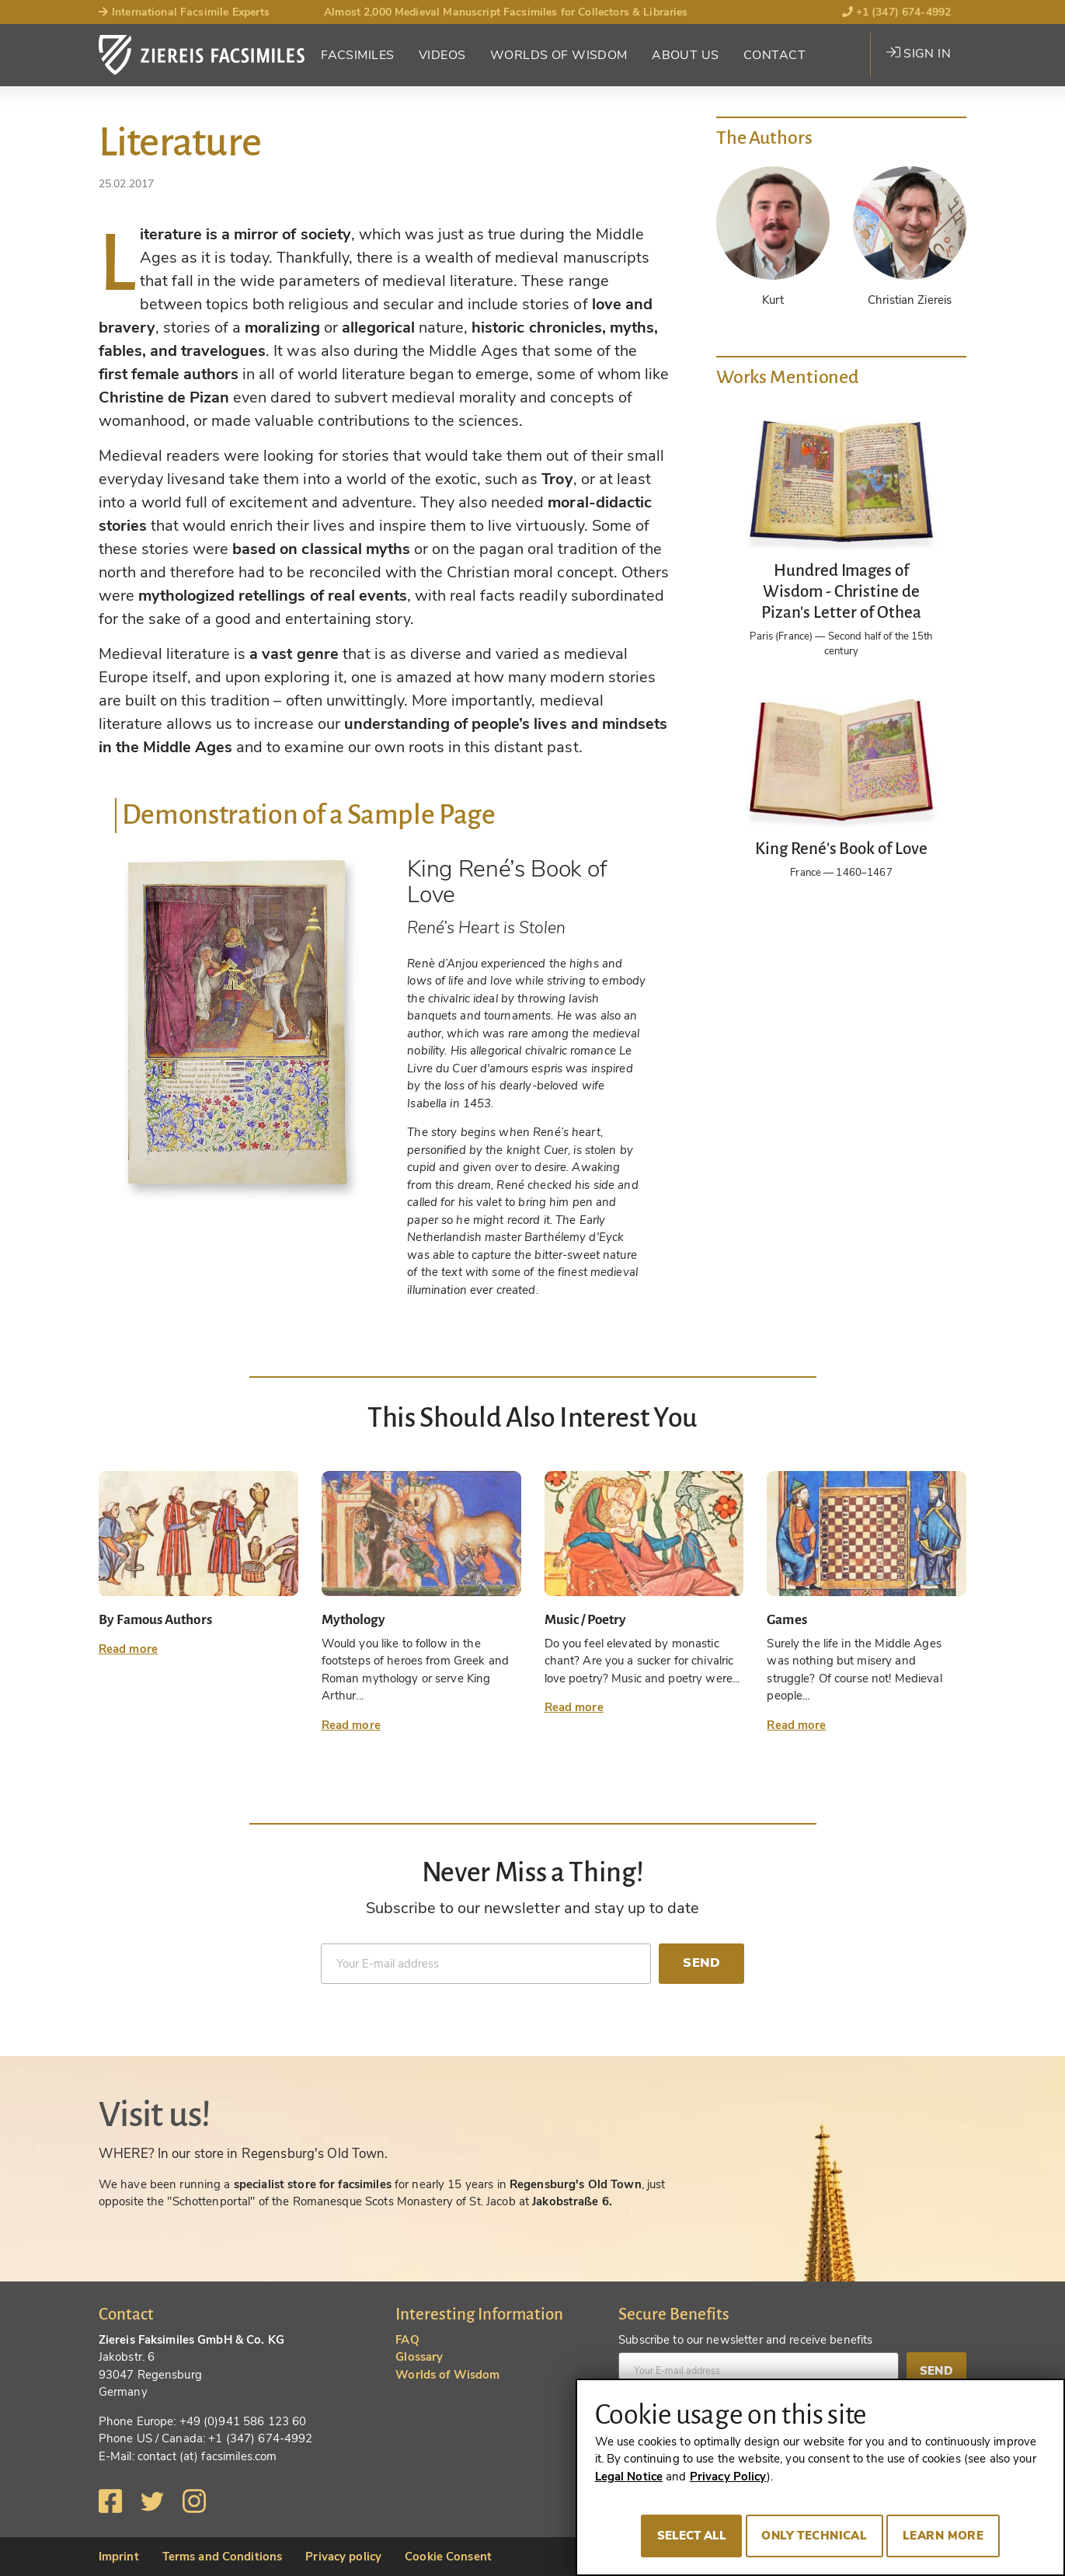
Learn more (943, 2535)
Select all (691, 2535)
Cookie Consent (448, 2556)
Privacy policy (343, 2556)
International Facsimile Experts (184, 12)
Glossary (419, 2357)
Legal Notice (629, 2476)
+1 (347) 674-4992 (897, 12)
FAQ (407, 2340)
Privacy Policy (728, 2476)
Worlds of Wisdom (559, 55)
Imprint (119, 2556)
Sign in (918, 53)
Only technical (814, 2535)
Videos (442, 55)
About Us (685, 55)
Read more (128, 1649)
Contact (774, 55)
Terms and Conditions (222, 2556)
